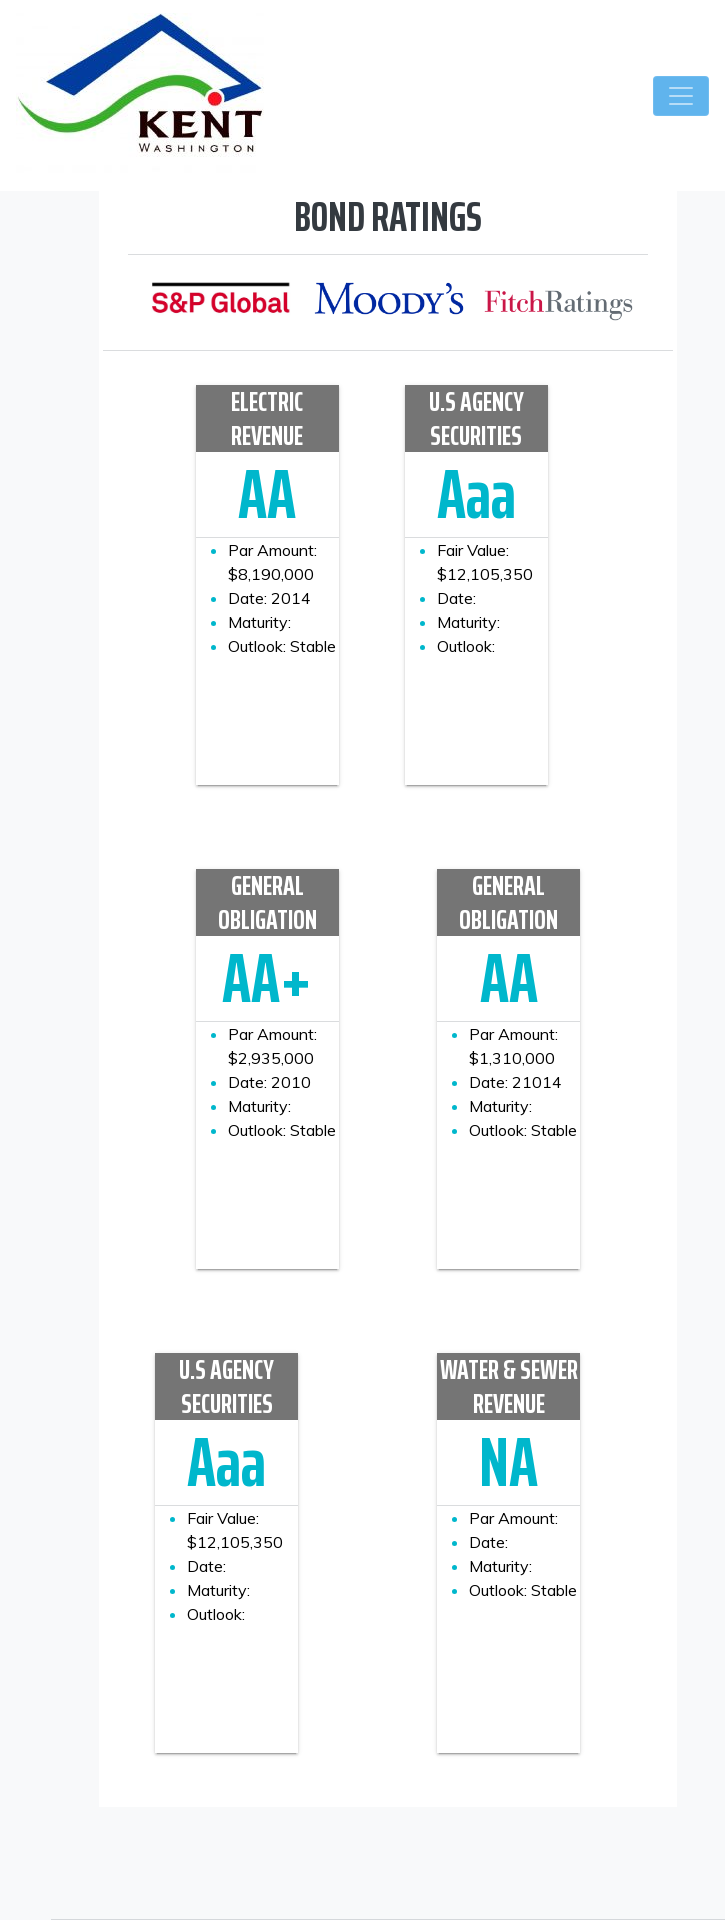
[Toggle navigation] (681, 96)
